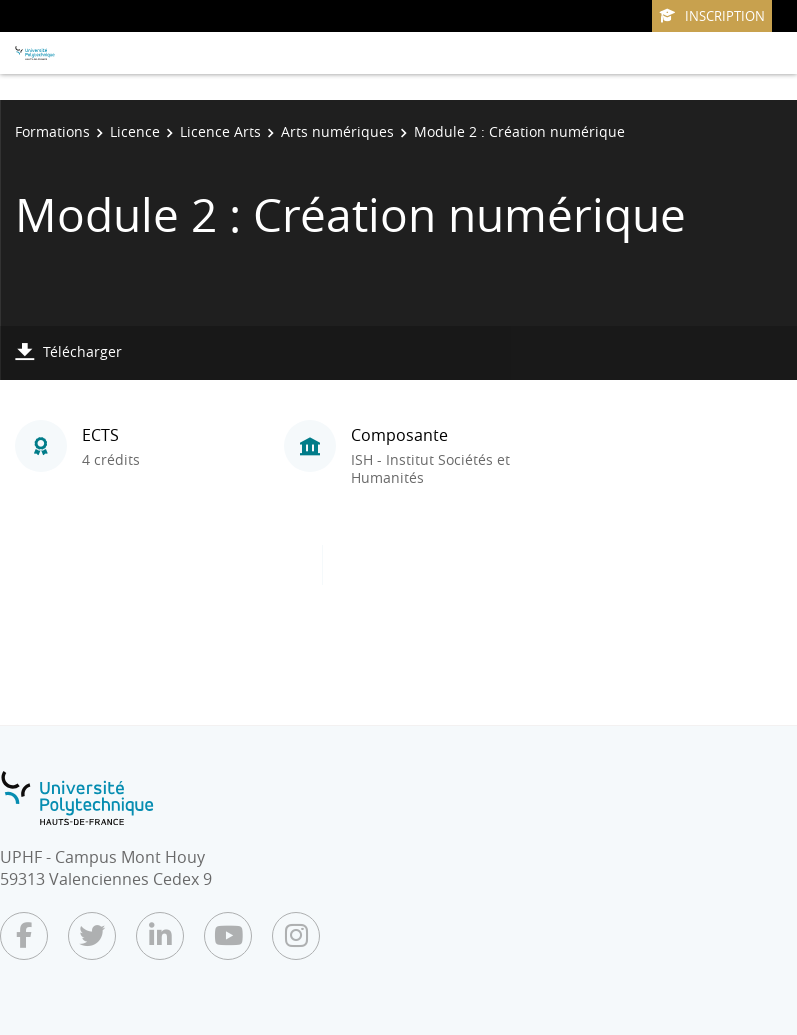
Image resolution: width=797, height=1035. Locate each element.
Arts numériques (337, 131)
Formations (52, 131)
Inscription (712, 16)
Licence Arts (220, 131)
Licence (135, 131)
